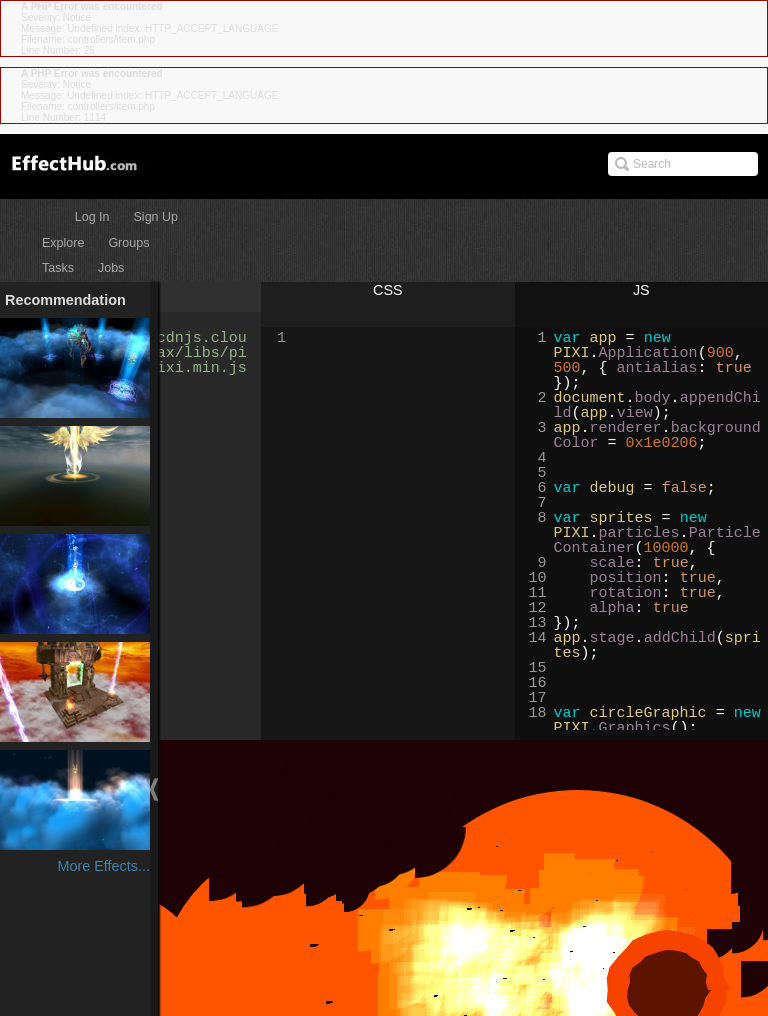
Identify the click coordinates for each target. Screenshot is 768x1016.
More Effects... (103, 866)
